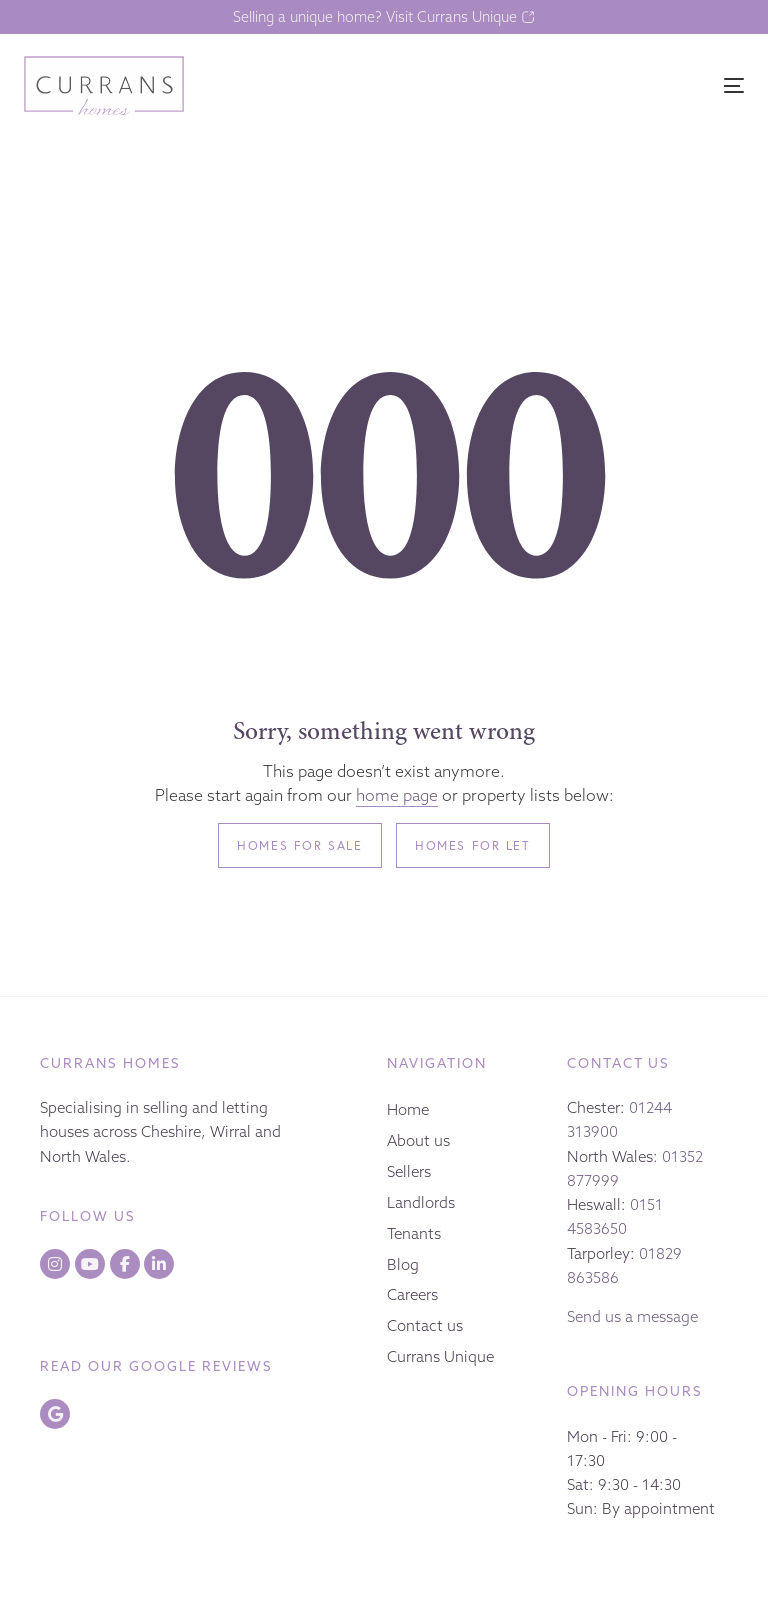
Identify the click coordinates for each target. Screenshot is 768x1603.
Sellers (409, 1171)
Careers (412, 1294)
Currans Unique (440, 1356)
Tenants (414, 1233)
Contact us (425, 1325)
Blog (403, 1264)
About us (418, 1140)
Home (408, 1109)
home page (397, 795)
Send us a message (632, 1316)
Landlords (421, 1202)
